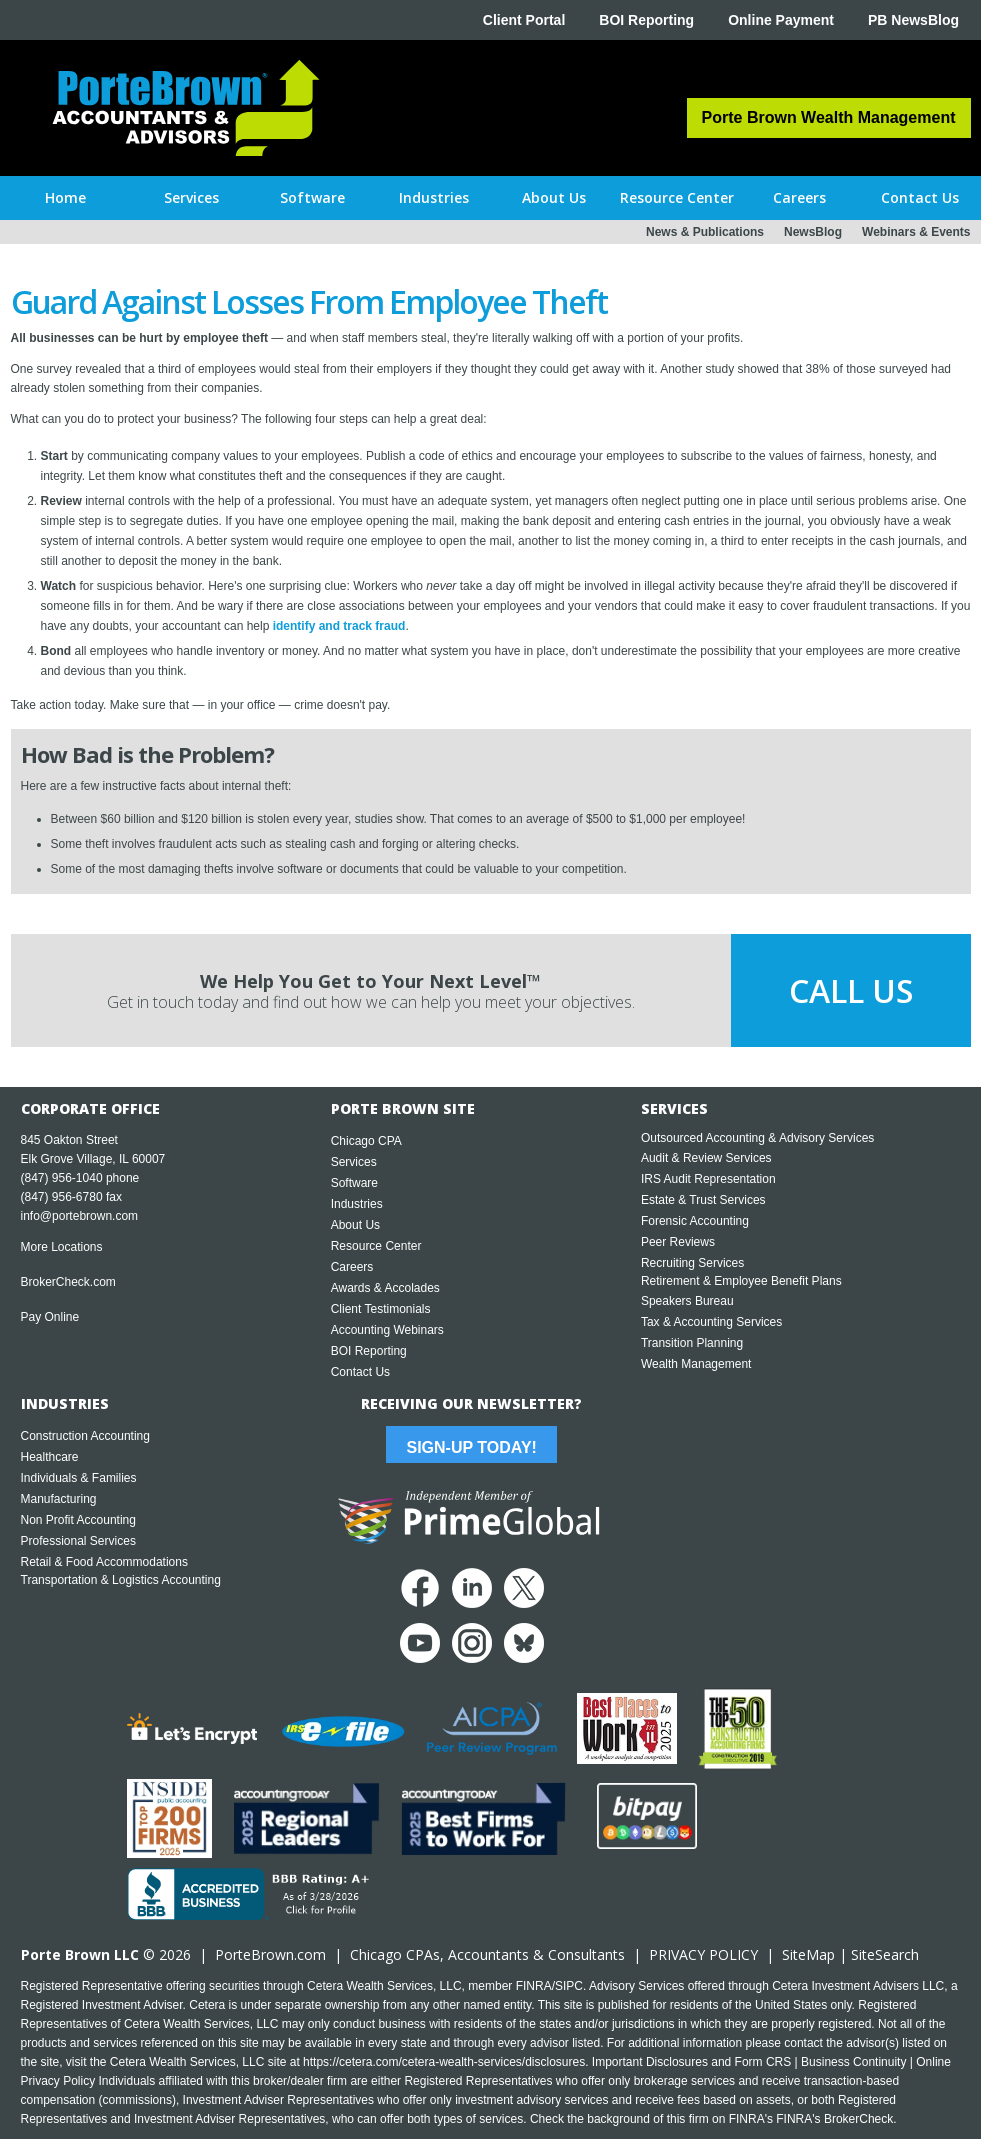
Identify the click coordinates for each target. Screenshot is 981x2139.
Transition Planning (692, 1343)
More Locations (62, 1247)
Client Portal (524, 20)
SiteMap (808, 1954)
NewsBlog (813, 232)
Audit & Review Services (706, 1158)
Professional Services (78, 1541)
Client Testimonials (381, 1309)
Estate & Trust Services (703, 1200)
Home (65, 197)
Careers (352, 1267)
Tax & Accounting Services (711, 1322)
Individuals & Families (79, 1478)
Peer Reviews (678, 1242)
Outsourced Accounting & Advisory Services (757, 1138)
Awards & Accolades (385, 1288)
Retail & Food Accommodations (104, 1562)
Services (354, 1162)
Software (354, 1183)
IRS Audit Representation (708, 1179)
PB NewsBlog (913, 20)
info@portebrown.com (80, 1216)
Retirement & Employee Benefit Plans (741, 1281)
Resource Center (376, 1246)
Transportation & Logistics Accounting (121, 1580)
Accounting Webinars (387, 1330)
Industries (357, 1204)
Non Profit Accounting (78, 1520)
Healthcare (50, 1457)
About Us (355, 1225)
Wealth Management (696, 1364)
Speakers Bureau (687, 1301)
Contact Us (360, 1372)
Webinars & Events (916, 232)
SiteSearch (885, 1954)
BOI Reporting (646, 20)
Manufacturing (59, 1499)
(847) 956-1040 (62, 1178)
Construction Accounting (85, 1436)
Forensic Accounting (695, 1221)
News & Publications (705, 232)
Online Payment (781, 20)
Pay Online (50, 1317)
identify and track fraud (339, 626)
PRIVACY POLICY (703, 1954)
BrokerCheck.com (68, 1282)
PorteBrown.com (270, 1954)
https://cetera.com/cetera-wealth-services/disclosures (444, 2062)
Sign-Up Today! (471, 1447)
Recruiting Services (692, 1263)
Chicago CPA (366, 1141)
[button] (191, 198)
